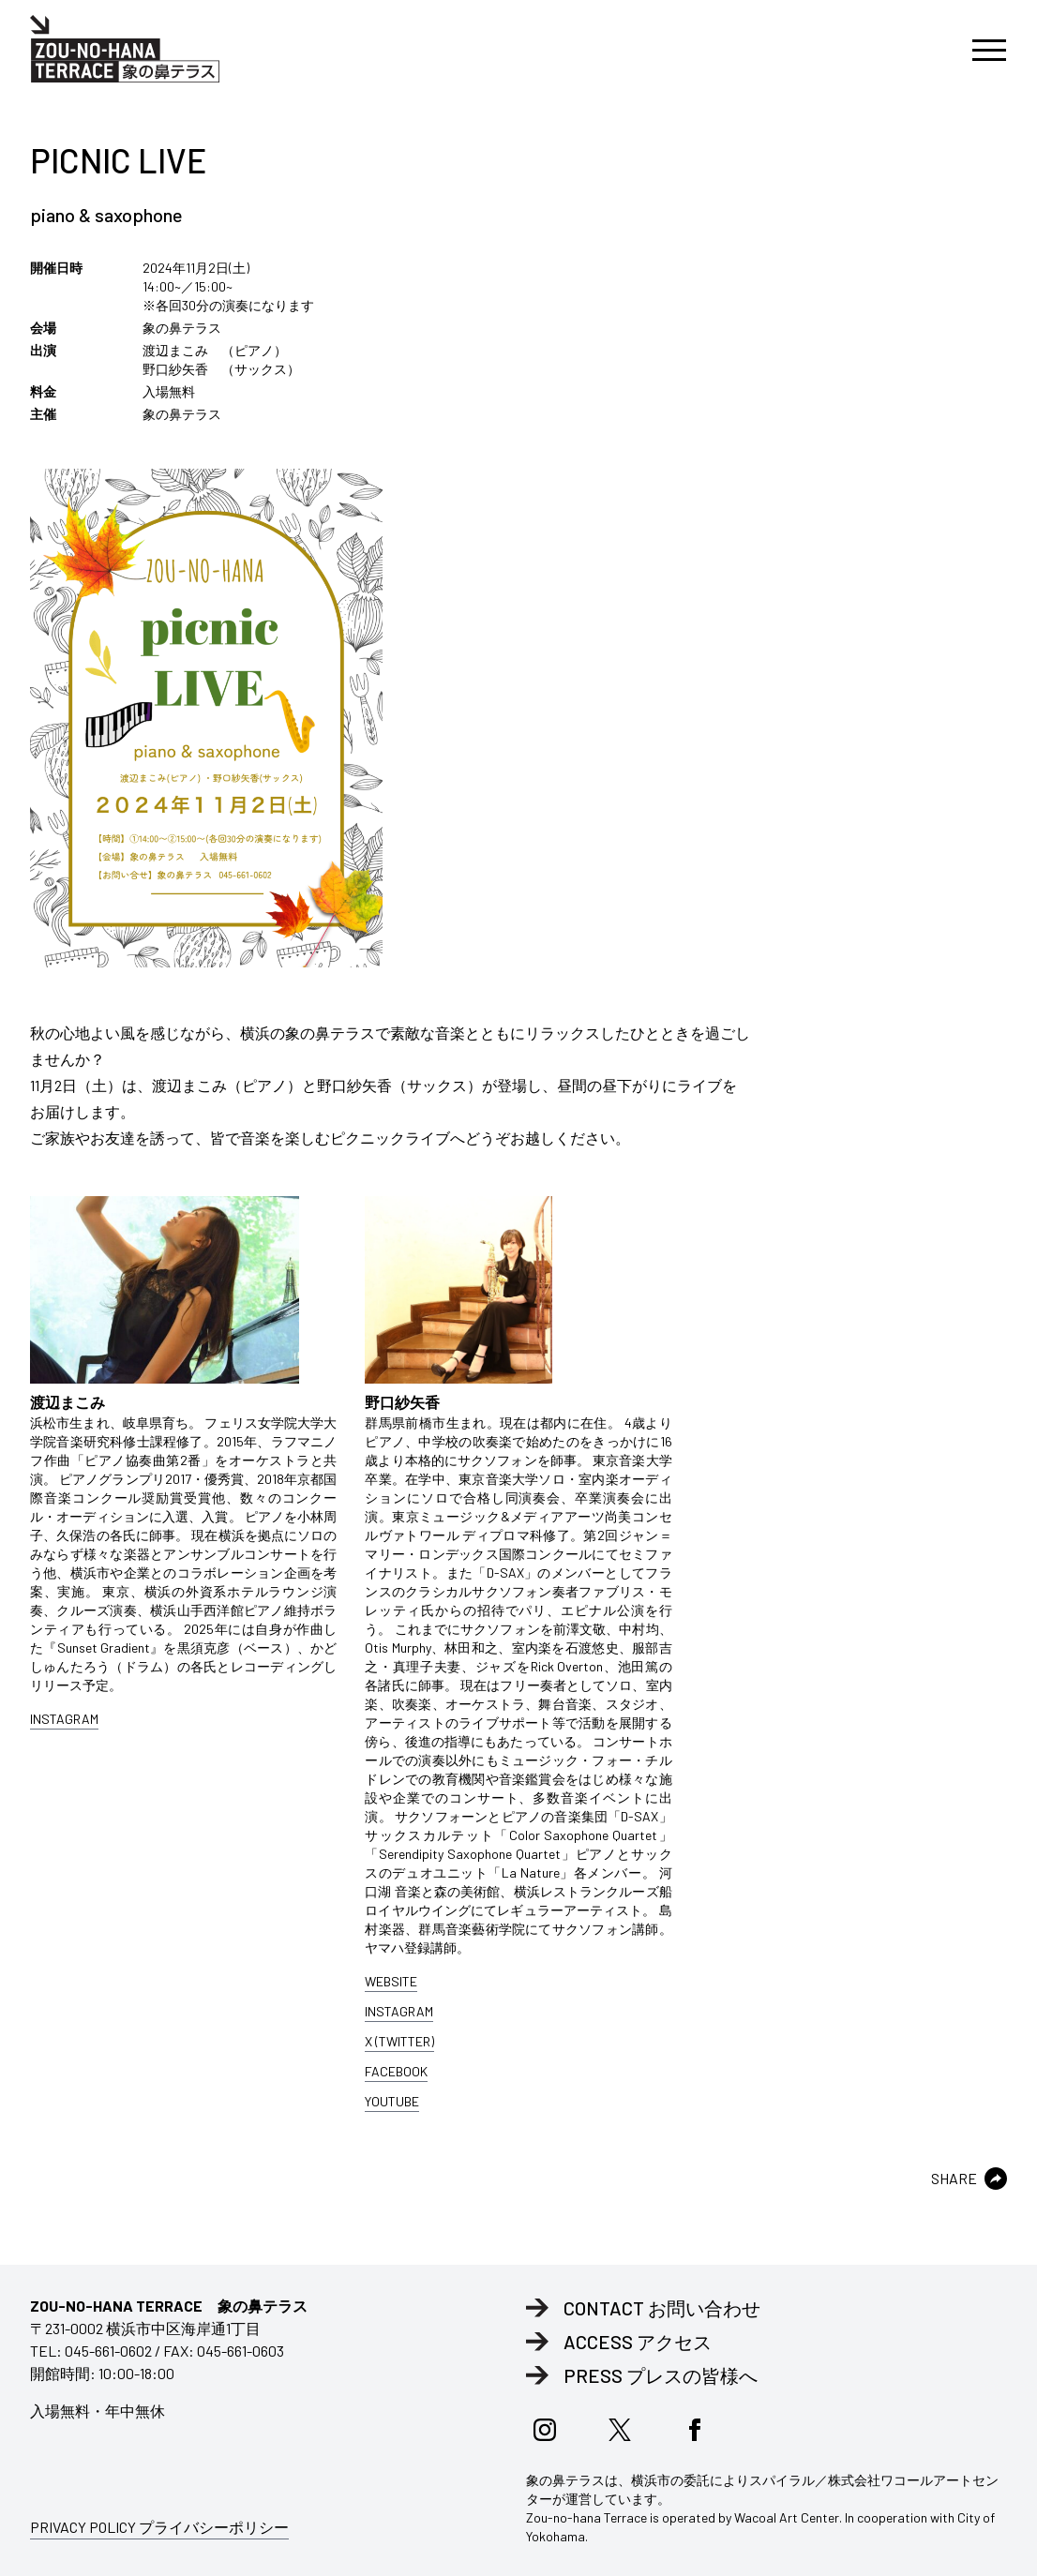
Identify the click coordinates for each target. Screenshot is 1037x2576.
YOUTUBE (392, 2101)
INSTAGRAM (64, 1719)
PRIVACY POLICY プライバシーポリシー (159, 2527)
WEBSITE (391, 1981)
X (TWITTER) (399, 2041)
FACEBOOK (396, 2071)
